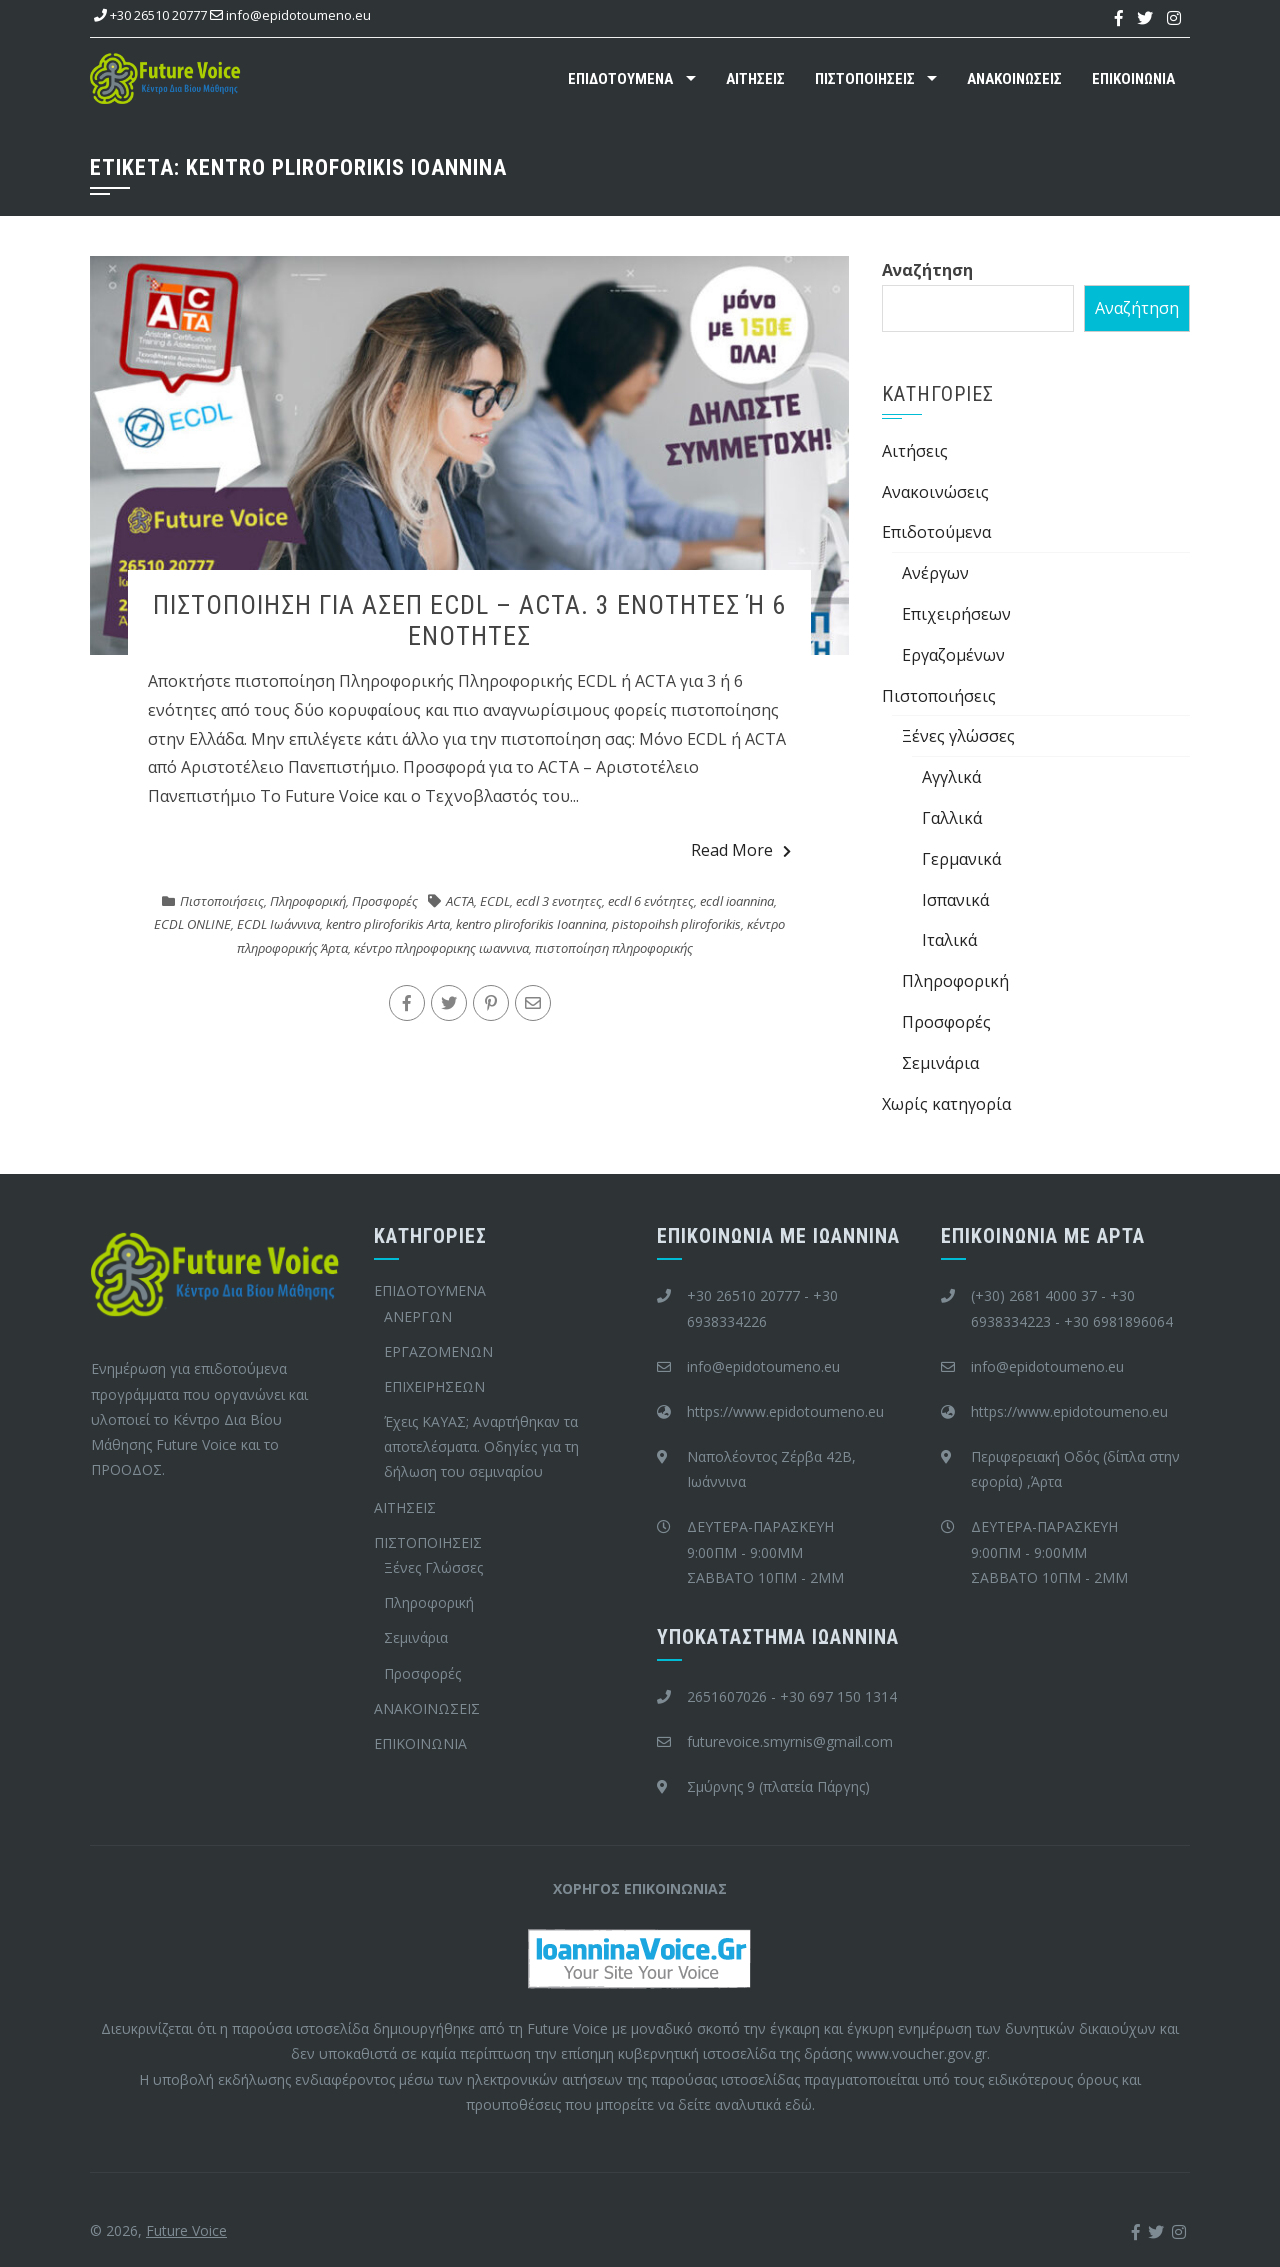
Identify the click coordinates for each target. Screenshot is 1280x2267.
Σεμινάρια (940, 1063)
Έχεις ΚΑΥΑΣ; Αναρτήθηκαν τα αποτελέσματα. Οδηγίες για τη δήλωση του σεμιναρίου (481, 1446)
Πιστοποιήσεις (222, 901)
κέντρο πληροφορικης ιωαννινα (441, 948)
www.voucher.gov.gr (921, 2053)
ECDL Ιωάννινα (278, 924)
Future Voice (186, 2230)
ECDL (495, 901)
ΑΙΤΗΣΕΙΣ (755, 79)
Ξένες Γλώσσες (433, 1567)
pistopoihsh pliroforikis (676, 924)
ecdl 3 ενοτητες (559, 901)
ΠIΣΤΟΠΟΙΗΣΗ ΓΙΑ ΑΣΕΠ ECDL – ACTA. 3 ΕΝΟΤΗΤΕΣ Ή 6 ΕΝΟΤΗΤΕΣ (469, 620)
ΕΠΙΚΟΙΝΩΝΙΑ (1133, 79)
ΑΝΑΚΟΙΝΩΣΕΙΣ (1014, 79)
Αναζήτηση (927, 270)
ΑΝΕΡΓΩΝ (418, 1316)
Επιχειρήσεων (956, 614)
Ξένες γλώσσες (958, 736)
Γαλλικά (952, 818)
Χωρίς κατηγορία (946, 1104)
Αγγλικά (951, 777)
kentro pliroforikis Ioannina (531, 924)
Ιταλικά (949, 940)
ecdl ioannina (737, 901)
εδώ (798, 2104)
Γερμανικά (961, 859)
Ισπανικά (955, 900)
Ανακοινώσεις (935, 492)
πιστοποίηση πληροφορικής (614, 948)
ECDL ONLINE (192, 924)
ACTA (460, 901)
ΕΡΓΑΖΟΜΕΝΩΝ (438, 1351)
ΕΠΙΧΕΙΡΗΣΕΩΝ (434, 1386)
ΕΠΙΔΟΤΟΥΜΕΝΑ (620, 79)
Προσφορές (385, 901)
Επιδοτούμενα (936, 532)
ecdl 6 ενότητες (651, 901)
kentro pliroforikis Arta (388, 924)
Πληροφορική (308, 901)
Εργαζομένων (953, 655)
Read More (741, 850)
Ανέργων (935, 573)
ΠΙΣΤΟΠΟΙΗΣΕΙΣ (865, 79)
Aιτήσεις (915, 451)
